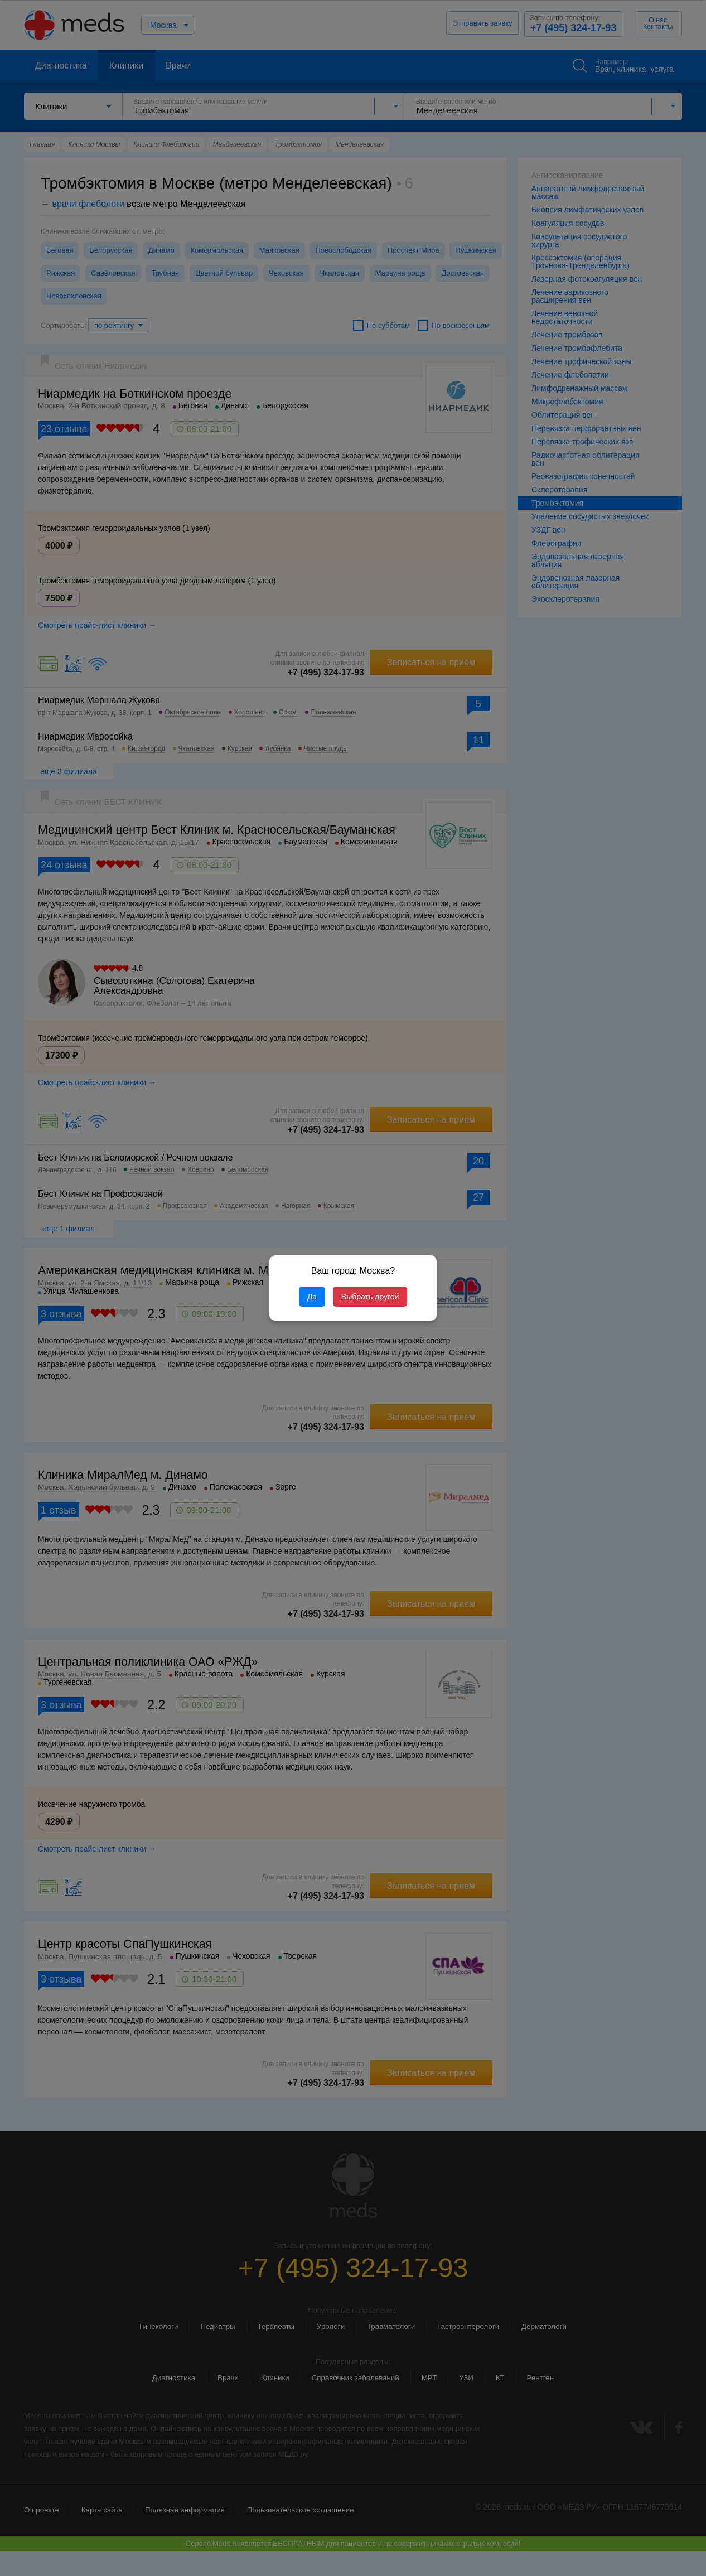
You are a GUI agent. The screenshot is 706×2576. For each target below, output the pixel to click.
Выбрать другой (370, 1296)
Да (312, 1296)
